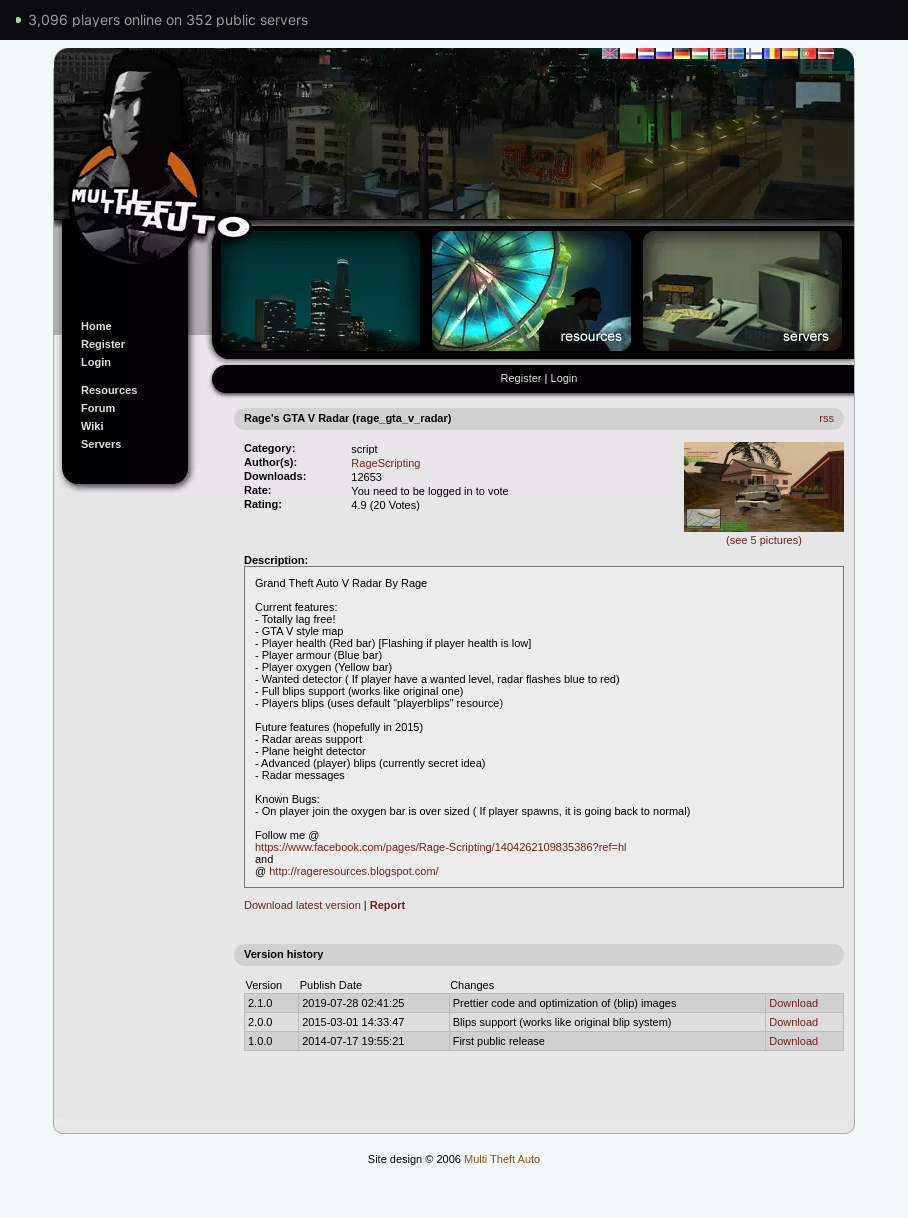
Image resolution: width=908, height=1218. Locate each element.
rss (826, 418)
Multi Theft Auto (502, 1159)
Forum (98, 408)
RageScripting (385, 463)
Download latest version (302, 905)
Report (387, 905)
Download (793, 1003)
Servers (101, 444)
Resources (109, 390)
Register (103, 344)
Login (96, 362)
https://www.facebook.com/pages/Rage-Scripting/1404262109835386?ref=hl (441, 847)
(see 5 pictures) (764, 534)
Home (96, 326)
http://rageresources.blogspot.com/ (353, 871)
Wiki (92, 426)
